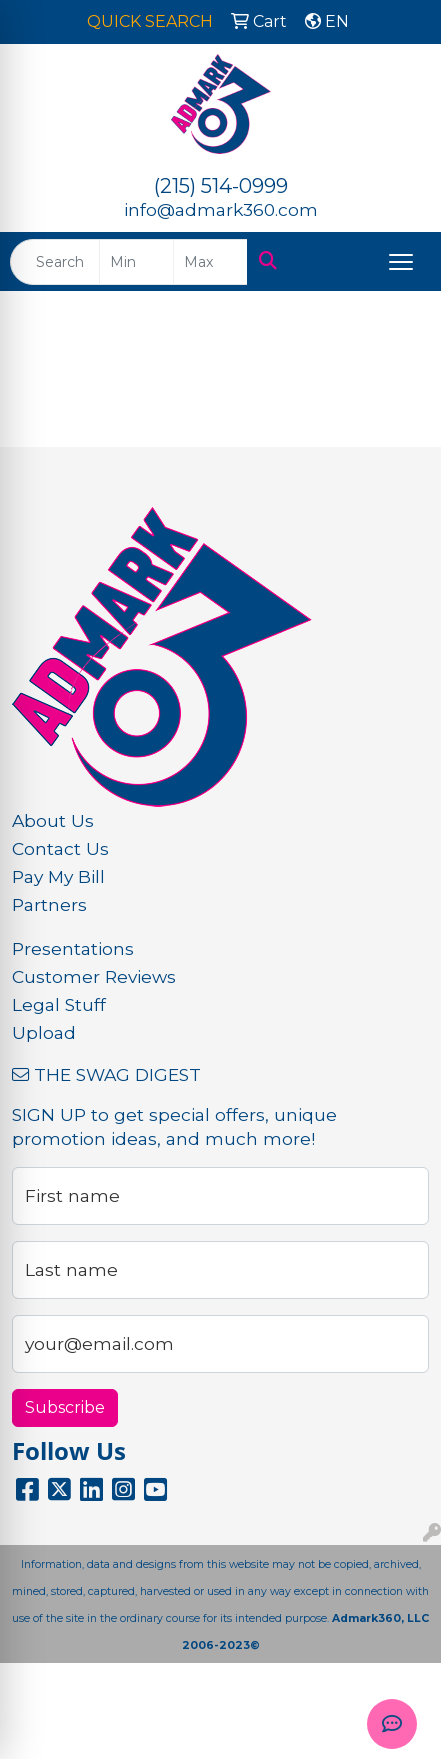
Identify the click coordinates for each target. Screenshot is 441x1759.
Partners (49, 904)
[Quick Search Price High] (210, 262)
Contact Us (60, 848)
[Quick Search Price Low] (136, 262)
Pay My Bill (58, 876)
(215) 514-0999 (221, 186)
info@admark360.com (221, 209)
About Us (53, 820)
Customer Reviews (94, 976)
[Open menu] (401, 262)
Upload (44, 1032)
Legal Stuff (59, 1004)
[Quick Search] (55, 262)
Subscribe (65, 1407)
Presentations (73, 948)
